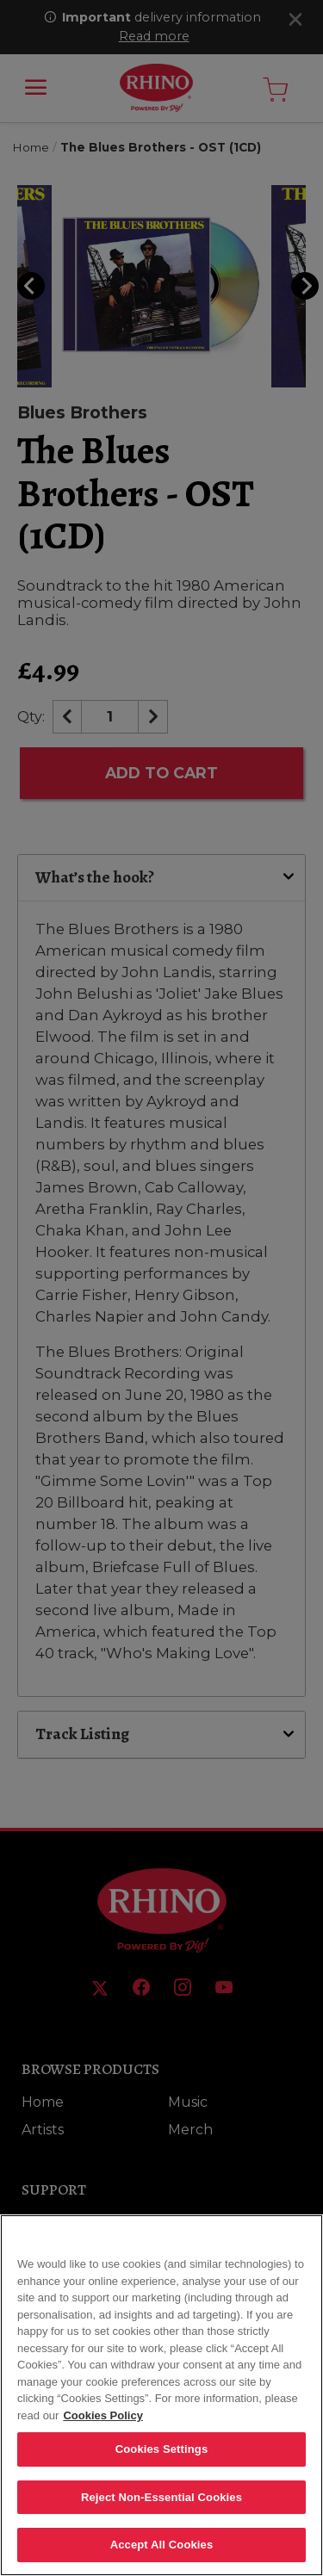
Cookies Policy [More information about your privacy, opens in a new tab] (102, 2419)
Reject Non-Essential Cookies (161, 2501)
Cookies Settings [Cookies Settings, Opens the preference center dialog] (161, 2453)
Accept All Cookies (162, 2549)
